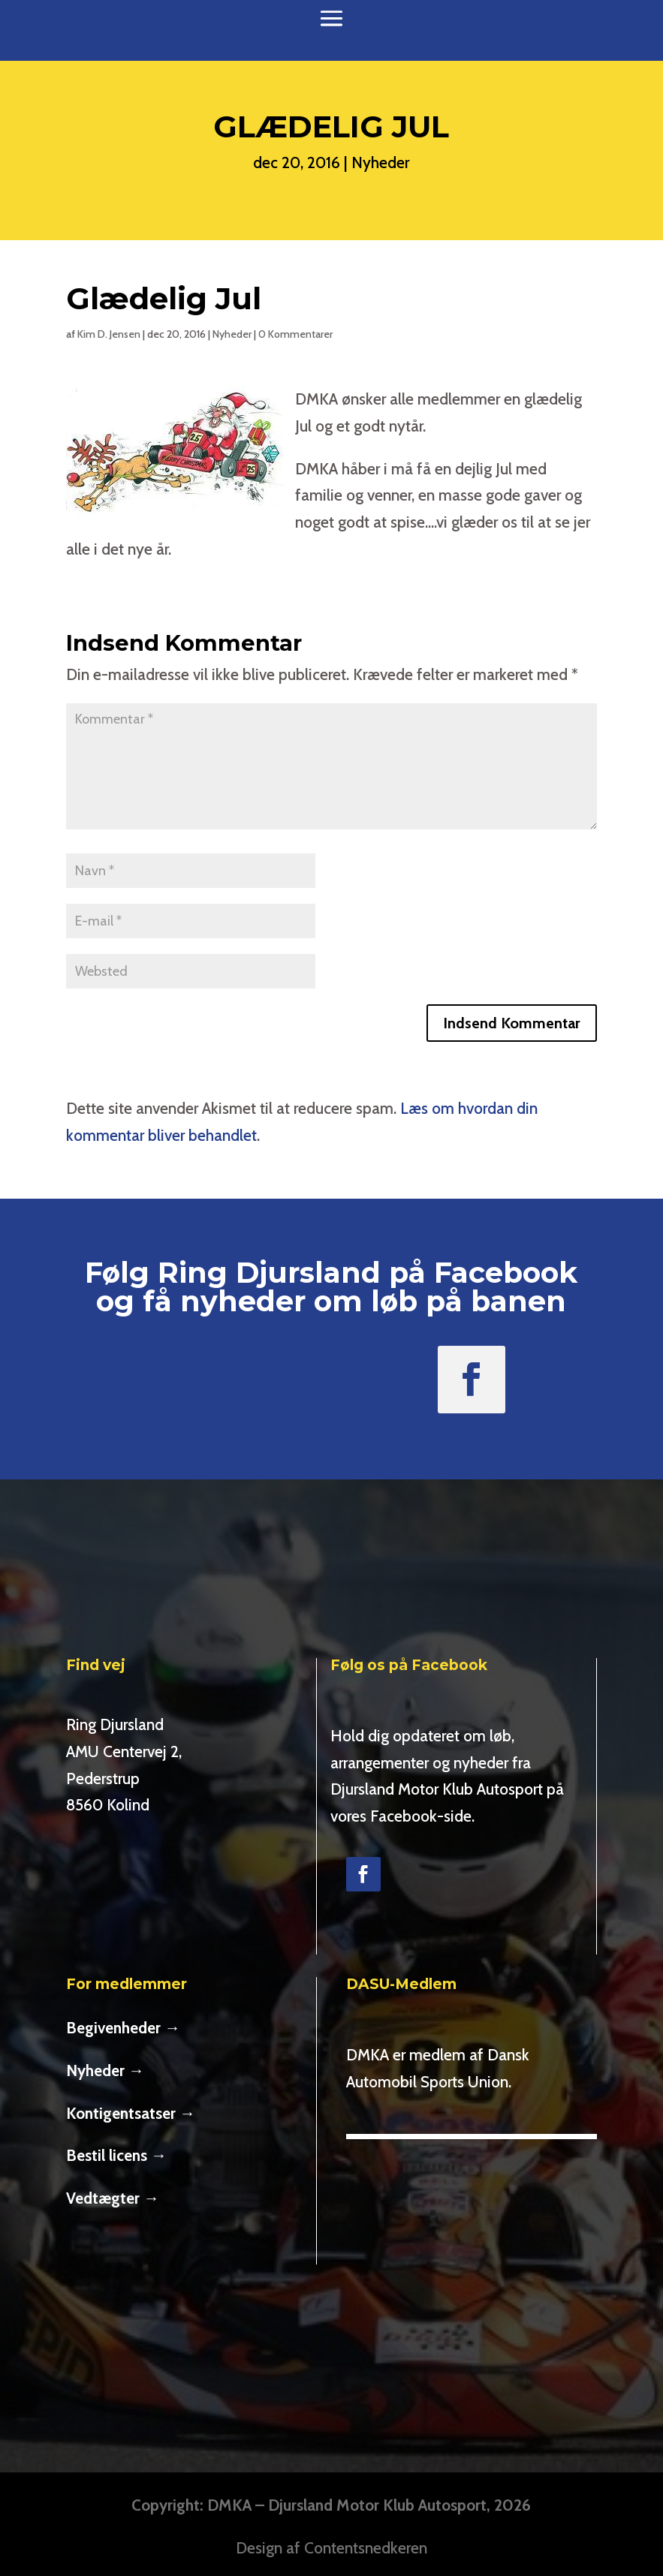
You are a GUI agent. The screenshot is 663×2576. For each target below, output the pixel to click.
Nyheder (380, 162)
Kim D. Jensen (108, 334)
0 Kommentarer (295, 334)
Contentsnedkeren (365, 2547)
